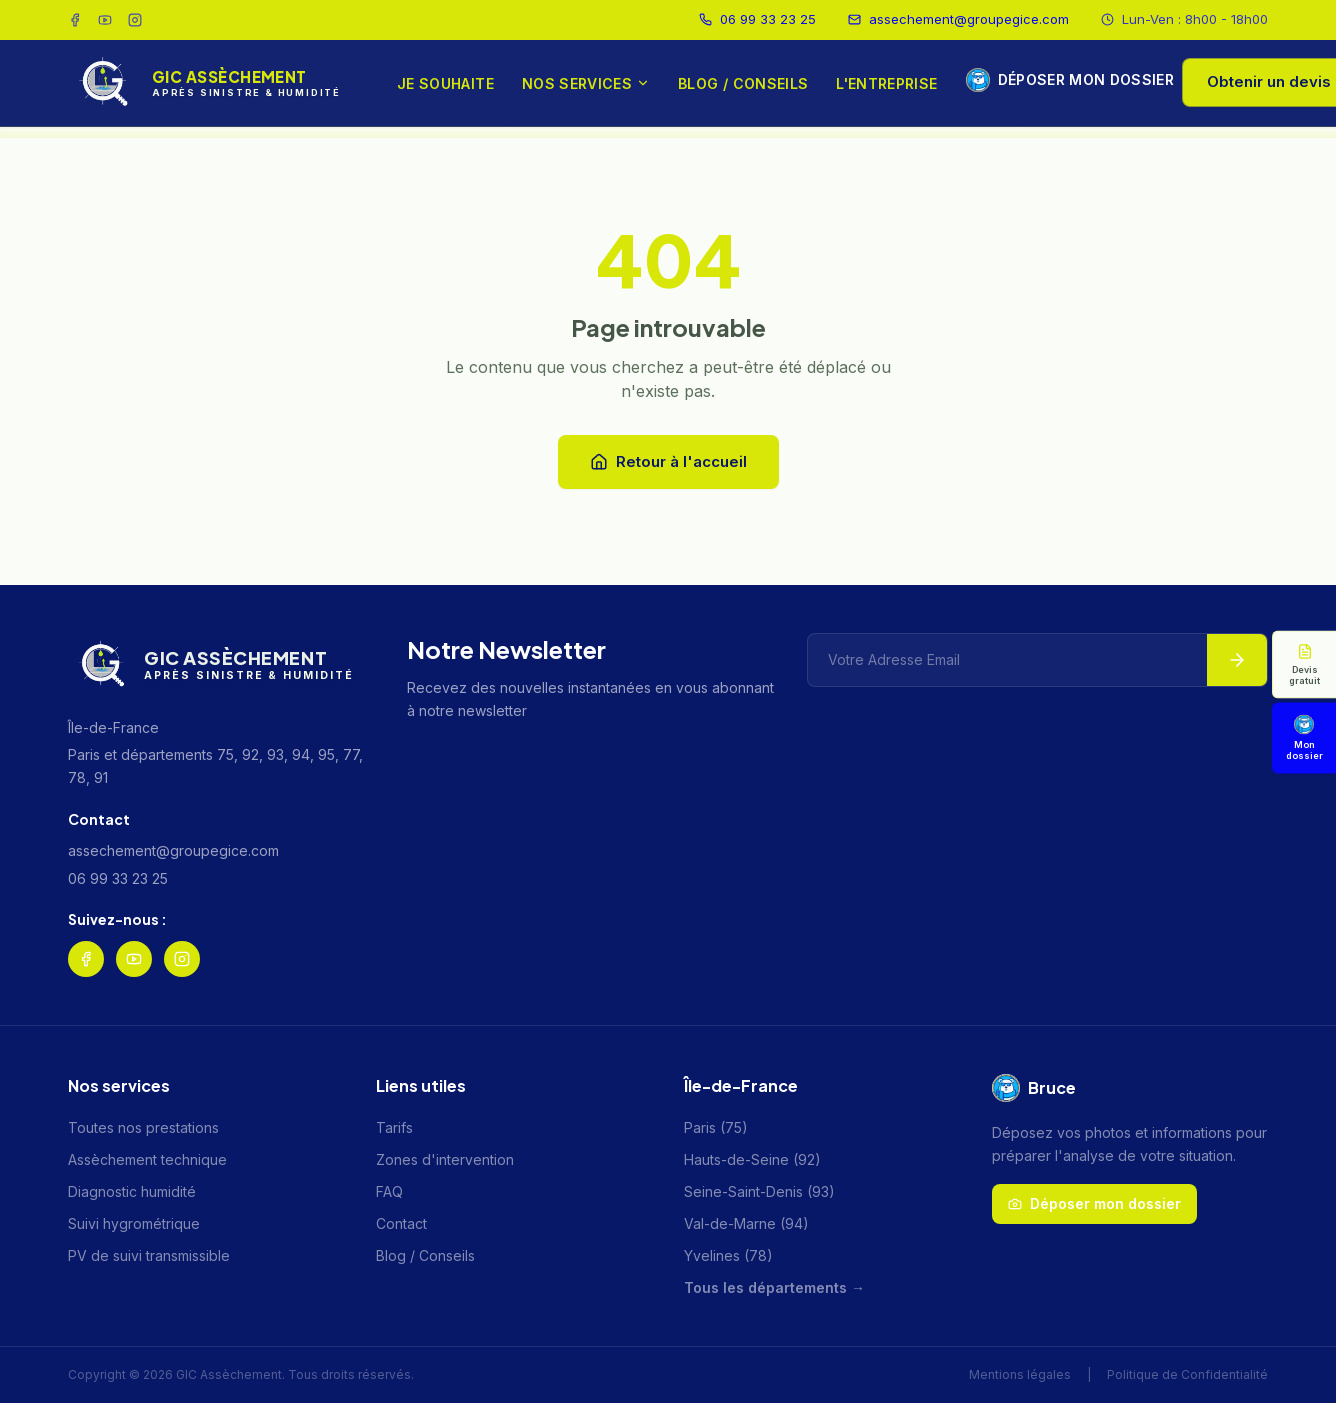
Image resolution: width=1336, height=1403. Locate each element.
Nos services (586, 83)
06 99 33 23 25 (757, 19)
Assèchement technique (147, 1159)
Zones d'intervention (445, 1159)
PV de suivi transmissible (149, 1255)
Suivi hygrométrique (134, 1223)
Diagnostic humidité (132, 1191)
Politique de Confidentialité (1187, 1374)
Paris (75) (716, 1127)
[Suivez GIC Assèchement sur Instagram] (135, 20)
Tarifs (394, 1127)
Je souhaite (445, 83)
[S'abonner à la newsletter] (1237, 660)
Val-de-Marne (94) (746, 1223)
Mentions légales (1020, 1374)
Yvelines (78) (728, 1255)
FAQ (389, 1191)
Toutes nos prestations (143, 1127)
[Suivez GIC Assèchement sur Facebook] (75, 20)
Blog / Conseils (743, 83)
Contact (401, 1223)
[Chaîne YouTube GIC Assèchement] (105, 20)
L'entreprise (886, 83)
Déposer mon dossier (1058, 80)
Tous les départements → (774, 1287)
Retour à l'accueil (668, 461)
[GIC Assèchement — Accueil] (204, 83)
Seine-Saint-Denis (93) (759, 1191)
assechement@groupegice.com (958, 19)
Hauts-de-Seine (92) (752, 1159)
